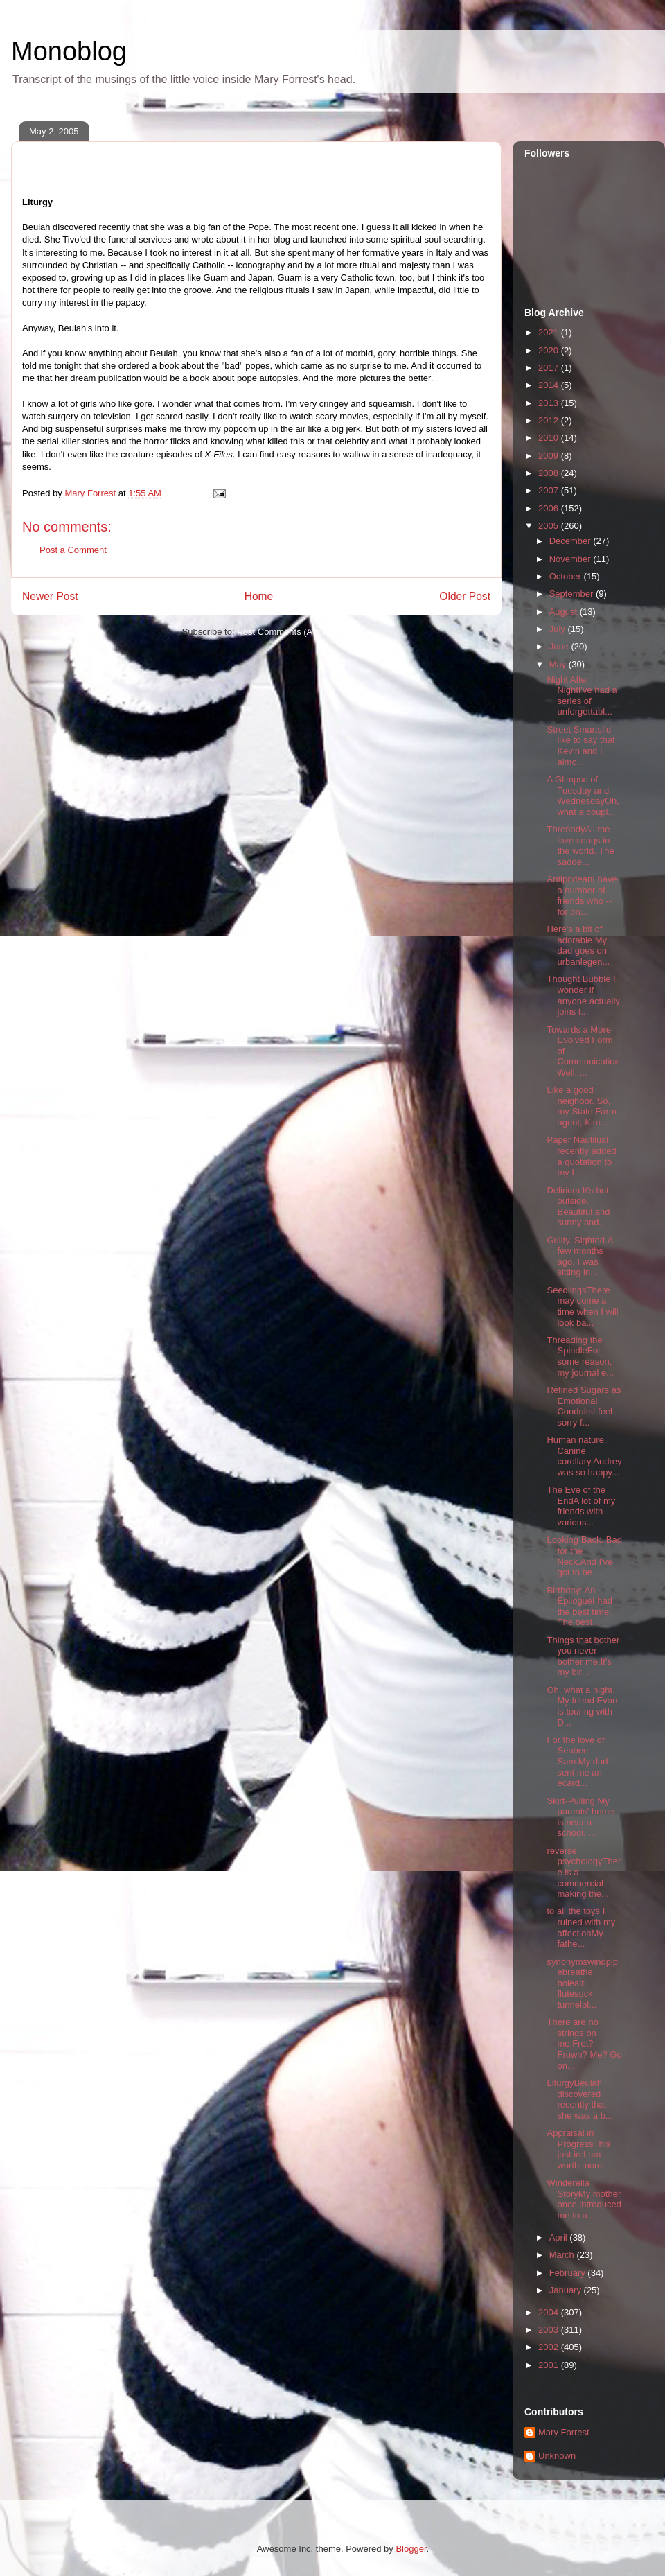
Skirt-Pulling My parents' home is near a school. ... (580, 1817)
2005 (549, 525)
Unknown (557, 2456)
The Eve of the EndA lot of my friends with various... (581, 1505)
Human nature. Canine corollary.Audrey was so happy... (584, 1456)
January (566, 2290)
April (559, 2237)
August (564, 611)
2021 (549, 332)
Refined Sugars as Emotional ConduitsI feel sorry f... (584, 1406)
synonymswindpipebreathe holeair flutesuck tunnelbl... (582, 1983)
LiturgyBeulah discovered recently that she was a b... (579, 2099)
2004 (549, 2312)
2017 (549, 367)
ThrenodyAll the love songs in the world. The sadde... (580, 845)
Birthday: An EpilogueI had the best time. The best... (579, 1606)
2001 (549, 2365)
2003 (549, 2329)
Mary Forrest (563, 2432)
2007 (549, 490)
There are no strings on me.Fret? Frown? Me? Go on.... (584, 2043)
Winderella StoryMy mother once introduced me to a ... (584, 2199)
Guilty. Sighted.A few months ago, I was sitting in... (579, 1256)
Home (259, 596)
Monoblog (69, 51)
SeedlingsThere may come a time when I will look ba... (582, 1306)
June (560, 646)
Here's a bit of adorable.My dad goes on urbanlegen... (578, 945)
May (559, 664)
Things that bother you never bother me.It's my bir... (583, 1656)
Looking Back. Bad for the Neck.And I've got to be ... (584, 1555)
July (558, 629)
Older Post (464, 596)
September (572, 593)
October (566, 576)
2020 (549, 350)
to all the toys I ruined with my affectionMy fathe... (581, 1927)
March (563, 2255)
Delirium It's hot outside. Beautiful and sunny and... (578, 1206)
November (571, 559)
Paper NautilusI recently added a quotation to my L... (581, 1155)
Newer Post (50, 596)
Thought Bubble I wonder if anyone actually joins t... (583, 995)
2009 (549, 455)
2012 (549, 420)
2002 (549, 2347)
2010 (549, 437)
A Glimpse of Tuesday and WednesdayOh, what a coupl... (583, 795)
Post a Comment (73, 550)
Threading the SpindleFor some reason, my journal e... (580, 1356)
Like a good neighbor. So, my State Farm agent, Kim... (581, 1106)
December (571, 541)
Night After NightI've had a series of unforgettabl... (582, 695)
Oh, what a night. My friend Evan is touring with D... (582, 1706)
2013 (549, 403)
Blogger (411, 2548)
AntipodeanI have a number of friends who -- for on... (582, 895)
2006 (549, 508)
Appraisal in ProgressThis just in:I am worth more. (578, 2149)
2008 (549, 473)
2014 (549, 385)
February (568, 2273)
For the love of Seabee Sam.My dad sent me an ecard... (577, 1761)
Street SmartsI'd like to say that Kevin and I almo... (580, 745)
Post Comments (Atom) (283, 632)
